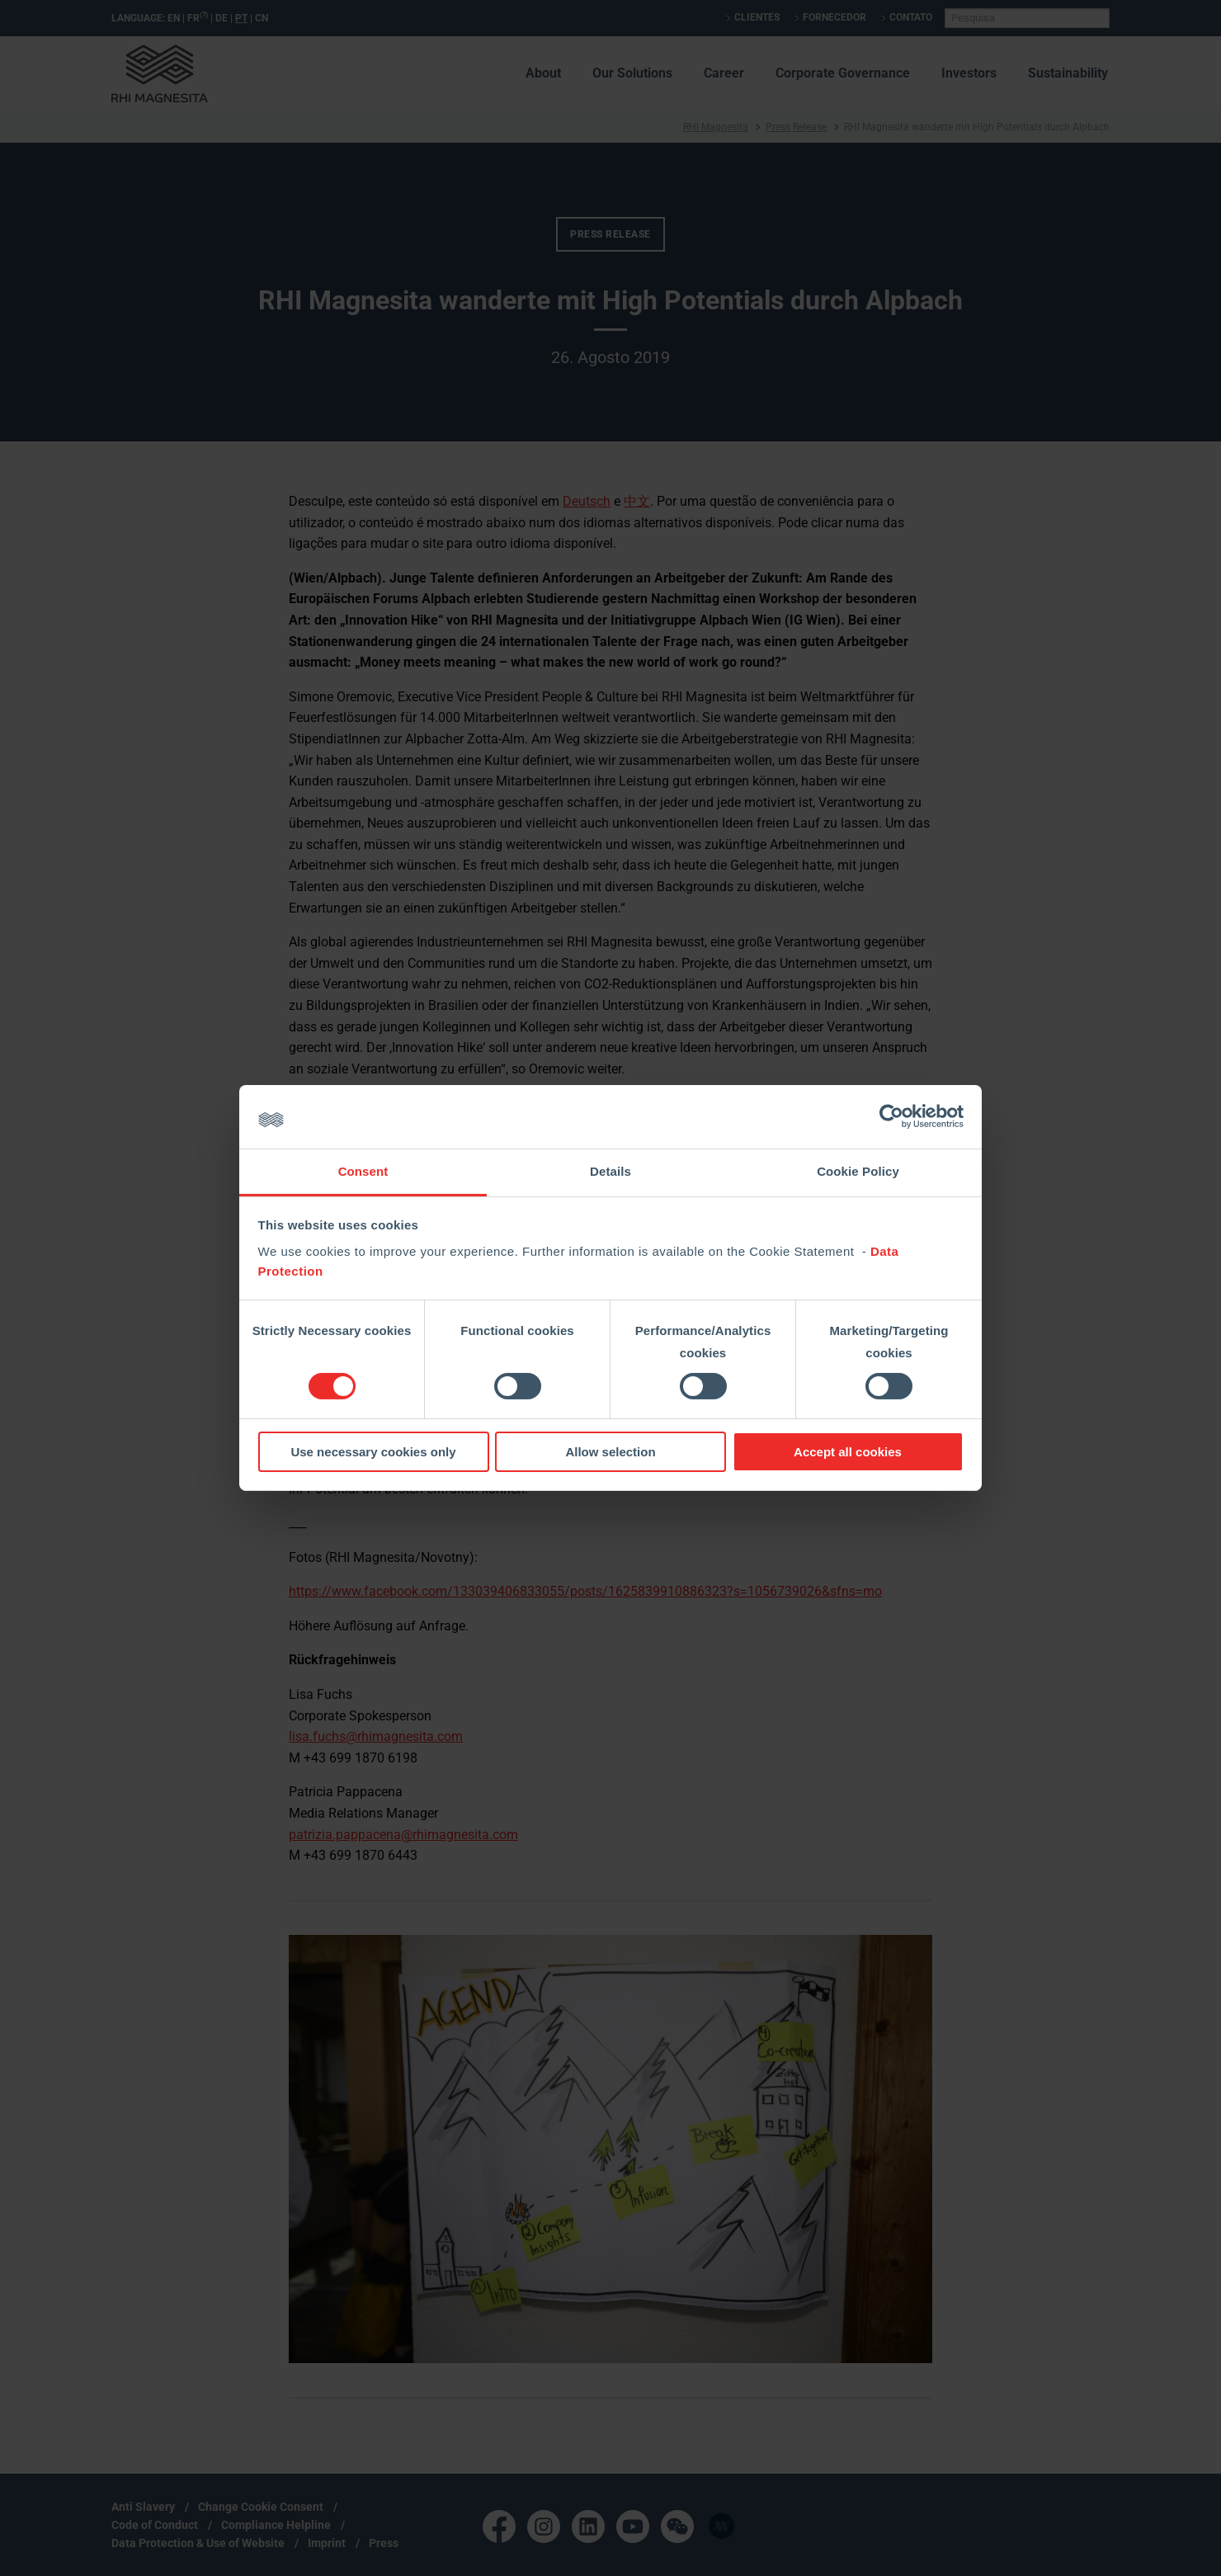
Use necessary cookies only (372, 1452)
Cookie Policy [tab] (858, 1171)
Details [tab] (610, 1171)
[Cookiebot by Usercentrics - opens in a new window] (891, 1116)
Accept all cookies (848, 1452)
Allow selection (610, 1452)
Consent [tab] (363, 1171)
